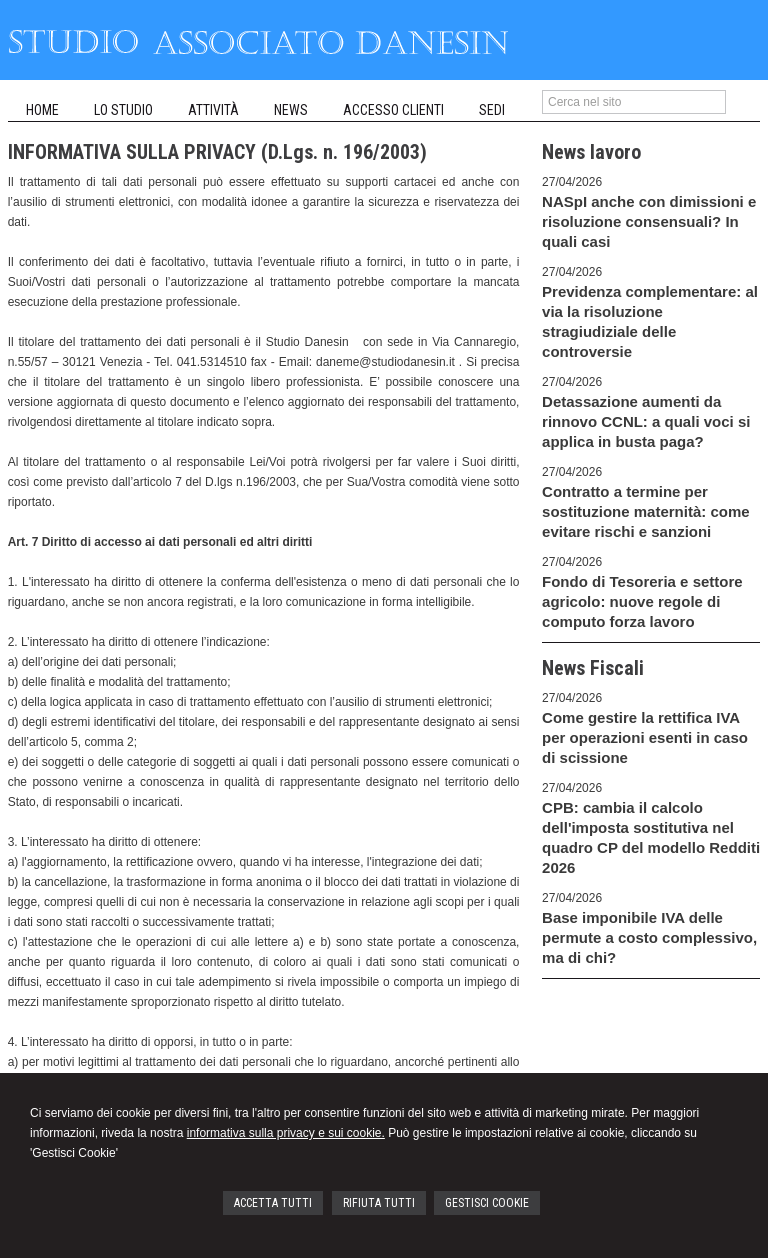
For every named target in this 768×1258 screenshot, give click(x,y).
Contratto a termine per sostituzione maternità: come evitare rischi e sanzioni (646, 511)
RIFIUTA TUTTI (379, 1203)
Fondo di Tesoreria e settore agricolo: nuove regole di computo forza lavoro (642, 601)
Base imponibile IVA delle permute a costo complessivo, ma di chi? (649, 937)
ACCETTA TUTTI (273, 1203)
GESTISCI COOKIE (487, 1203)
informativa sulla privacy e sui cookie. (286, 1133)
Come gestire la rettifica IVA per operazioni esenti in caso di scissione (645, 737)
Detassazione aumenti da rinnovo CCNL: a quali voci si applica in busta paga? (646, 421)
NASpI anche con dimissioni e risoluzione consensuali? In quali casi (649, 221)
